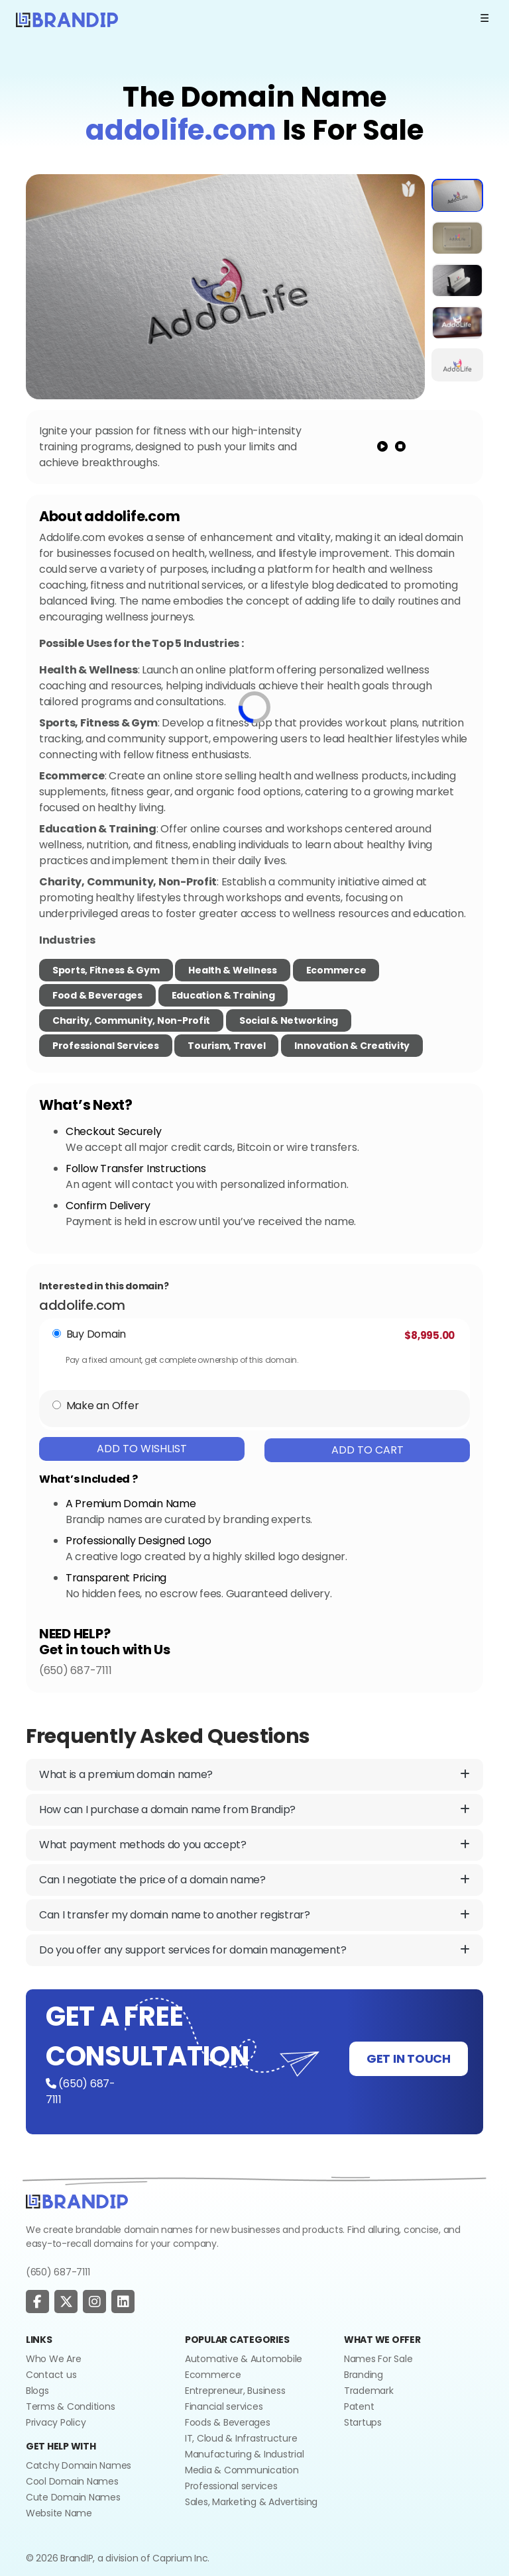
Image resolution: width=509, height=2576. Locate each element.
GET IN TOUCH (409, 2058)
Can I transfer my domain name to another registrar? (254, 1915)
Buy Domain (96, 1334)
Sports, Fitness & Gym (106, 970)
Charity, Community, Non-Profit (131, 1020)
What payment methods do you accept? (254, 1845)
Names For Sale (378, 2358)
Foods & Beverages (227, 2422)
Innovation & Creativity (352, 1045)
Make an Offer (102, 1405)
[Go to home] (77, 2200)
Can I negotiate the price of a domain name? (254, 1880)
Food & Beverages (97, 995)
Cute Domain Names (73, 2497)
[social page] (37, 2302)
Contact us (51, 2374)
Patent (359, 2406)
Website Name (59, 2513)
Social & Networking (288, 1020)
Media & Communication (242, 2470)
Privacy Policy (55, 2422)
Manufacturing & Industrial (244, 2454)
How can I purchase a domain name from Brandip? (254, 1810)
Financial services (223, 2406)
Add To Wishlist (142, 1448)
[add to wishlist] (408, 189)
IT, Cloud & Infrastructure (241, 2438)
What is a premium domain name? (254, 1775)
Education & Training (223, 995)
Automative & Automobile (243, 2358)
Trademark (369, 2390)
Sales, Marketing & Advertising (251, 2501)
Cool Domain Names (72, 2481)
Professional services (231, 2486)
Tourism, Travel (226, 1045)
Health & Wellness (232, 970)
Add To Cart (367, 1450)
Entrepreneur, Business (235, 2390)
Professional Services (105, 1045)
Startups (363, 2422)
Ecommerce (336, 970)
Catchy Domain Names (78, 2465)
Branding (363, 2374)
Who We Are (53, 2358)
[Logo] (67, 18)
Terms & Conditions (70, 2406)
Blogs (37, 2390)
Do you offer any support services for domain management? (254, 1950)
